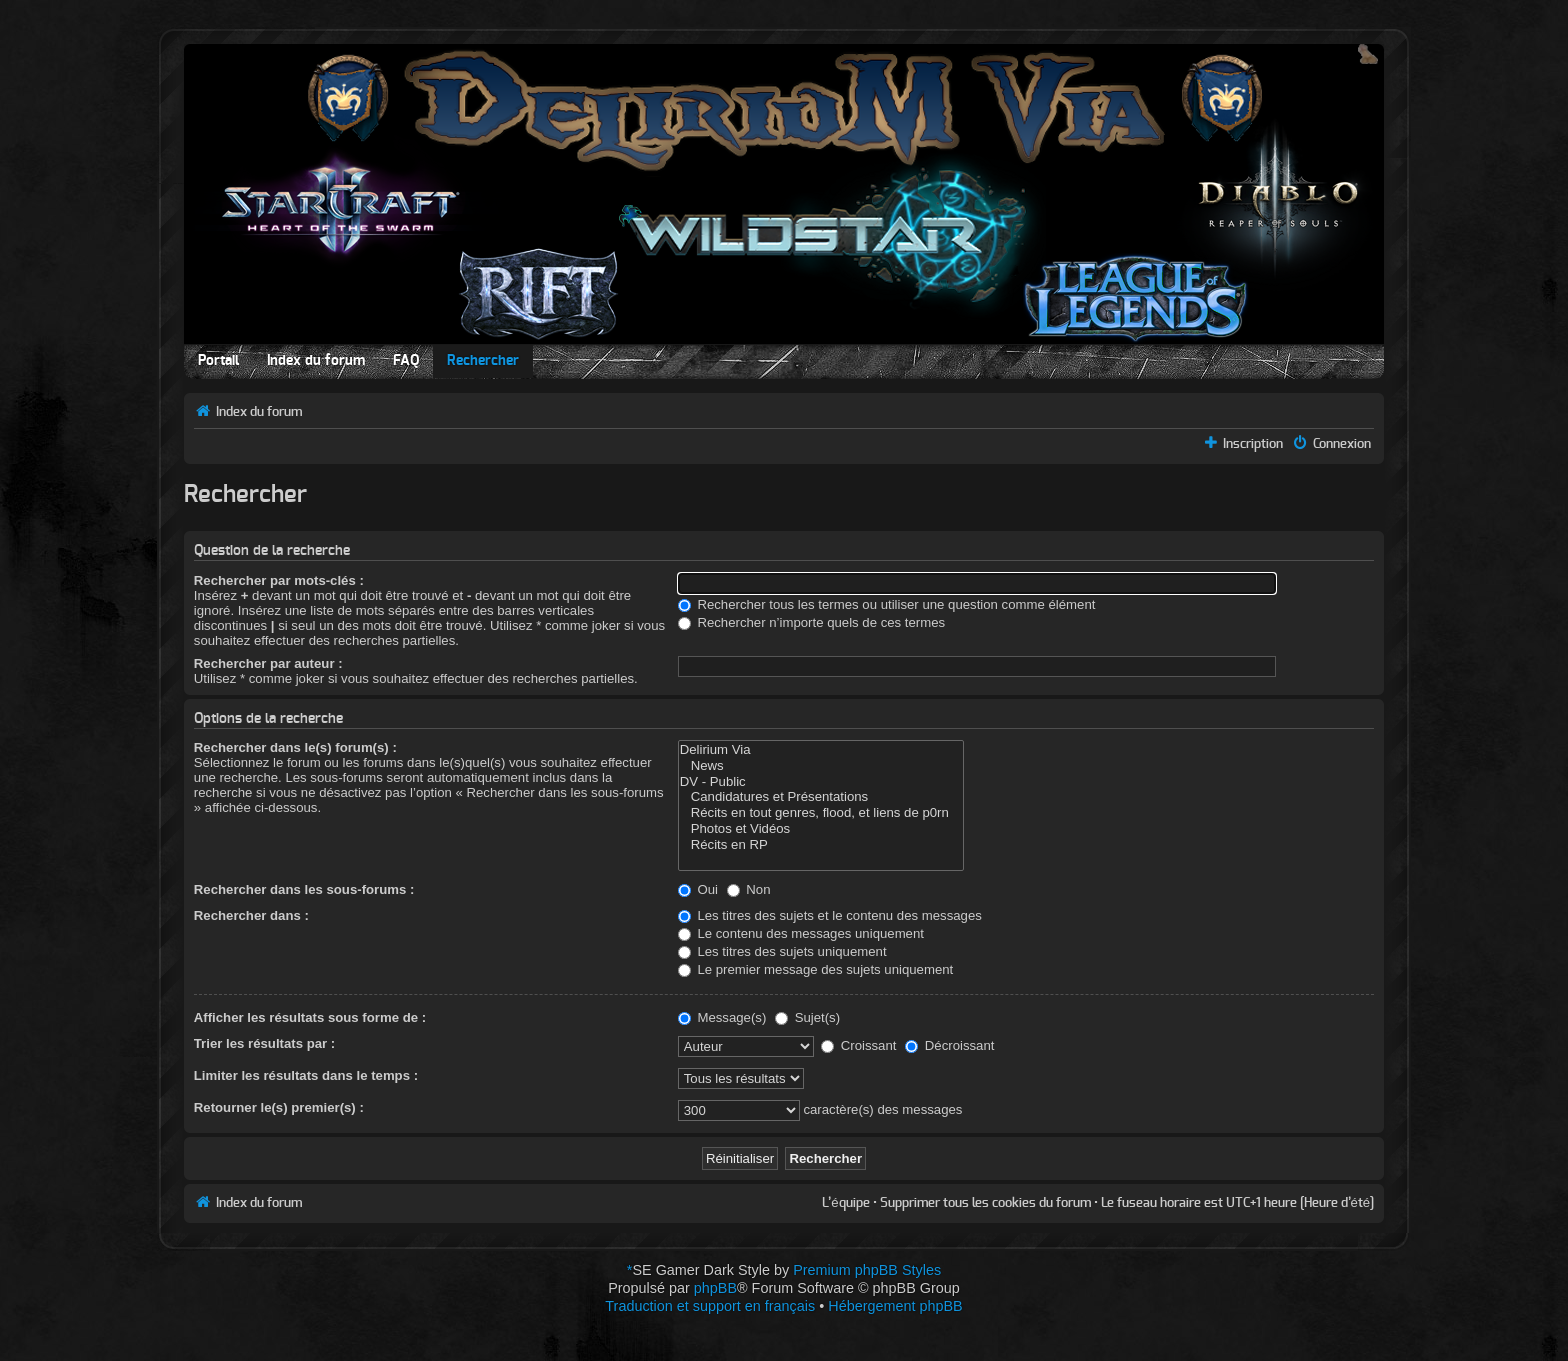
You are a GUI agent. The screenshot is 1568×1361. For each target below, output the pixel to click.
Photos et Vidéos (821, 829)
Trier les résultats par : (264, 1043)
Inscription (1253, 444)
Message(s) (724, 1017)
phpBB (715, 1288)
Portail (218, 361)
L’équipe (845, 1203)
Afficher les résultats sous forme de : (310, 1017)
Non (749, 889)
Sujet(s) (807, 1017)
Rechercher (483, 361)
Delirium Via (821, 750)
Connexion (1342, 444)
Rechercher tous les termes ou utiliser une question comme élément (887, 604)
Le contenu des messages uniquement (801, 933)
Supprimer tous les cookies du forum (985, 1203)
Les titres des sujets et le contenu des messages (830, 915)
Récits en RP (821, 845)
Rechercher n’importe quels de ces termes (811, 622)
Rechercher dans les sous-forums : (304, 889)
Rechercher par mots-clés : (279, 580)
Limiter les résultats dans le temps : (306, 1075)
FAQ (406, 361)
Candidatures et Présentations (821, 797)
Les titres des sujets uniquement (782, 951)
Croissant (858, 1045)
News (821, 766)
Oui (698, 889)
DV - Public (821, 782)
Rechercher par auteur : (268, 663)
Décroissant (949, 1045)
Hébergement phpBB (895, 1306)
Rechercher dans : (251, 915)
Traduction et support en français (710, 1306)
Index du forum (316, 361)
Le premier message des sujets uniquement (816, 969)
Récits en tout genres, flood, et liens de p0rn (821, 813)
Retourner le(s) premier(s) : (279, 1107)
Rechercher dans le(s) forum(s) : (295, 747)
